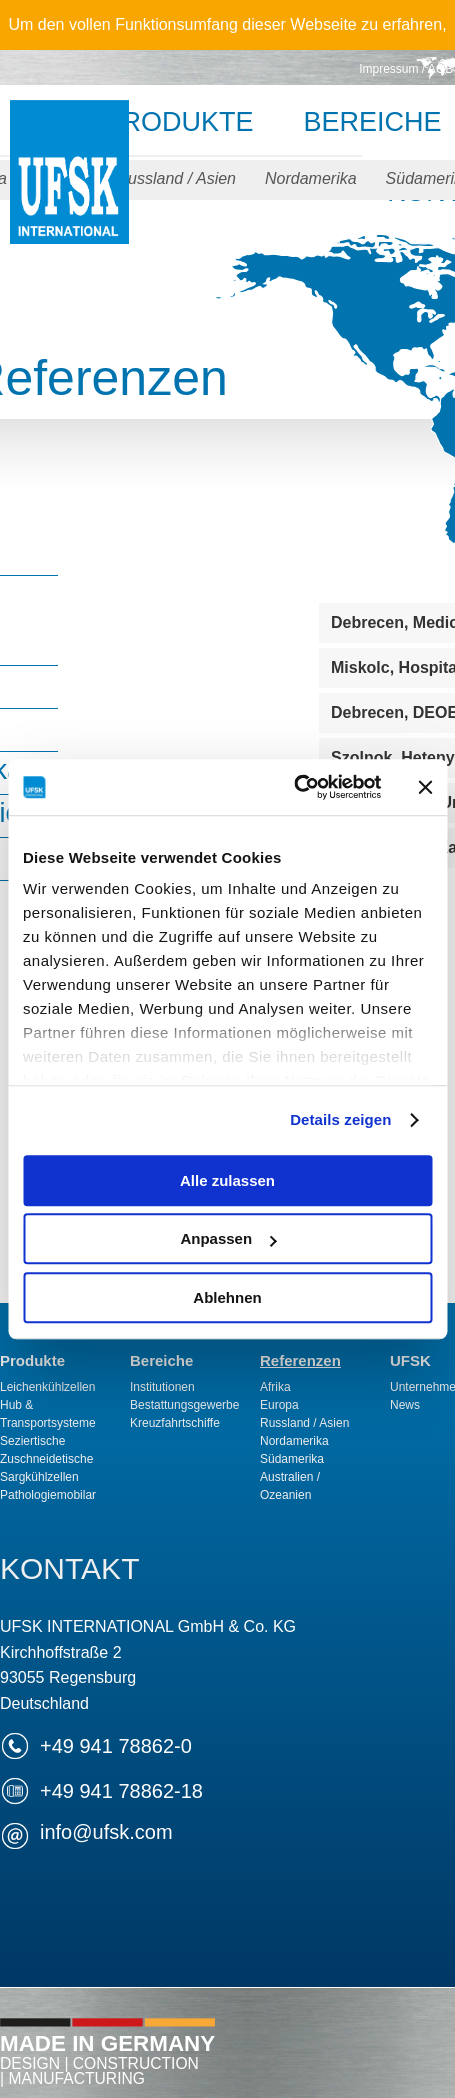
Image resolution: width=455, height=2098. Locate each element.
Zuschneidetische (46, 1459)
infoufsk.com (106, 1832)
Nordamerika (311, 178)
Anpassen (228, 1238)
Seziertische (32, 1441)
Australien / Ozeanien (290, 1486)
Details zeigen (340, 1119)
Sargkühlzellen (39, 1477)
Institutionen (162, 1387)
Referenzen (300, 1360)
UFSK (69, 192)
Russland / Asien (176, 178)
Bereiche (161, 1360)
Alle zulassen (227, 1180)
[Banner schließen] (425, 787)
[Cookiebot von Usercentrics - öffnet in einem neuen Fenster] (293, 787)
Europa (279, 1405)
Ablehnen (227, 1297)
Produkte (178, 122)
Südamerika (292, 1459)
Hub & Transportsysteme (48, 1414)
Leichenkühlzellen (47, 1387)
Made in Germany (107, 2059)
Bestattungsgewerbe (184, 1405)
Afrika (275, 1387)
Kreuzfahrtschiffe (175, 1423)
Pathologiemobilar (48, 1495)
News (405, 1405)
